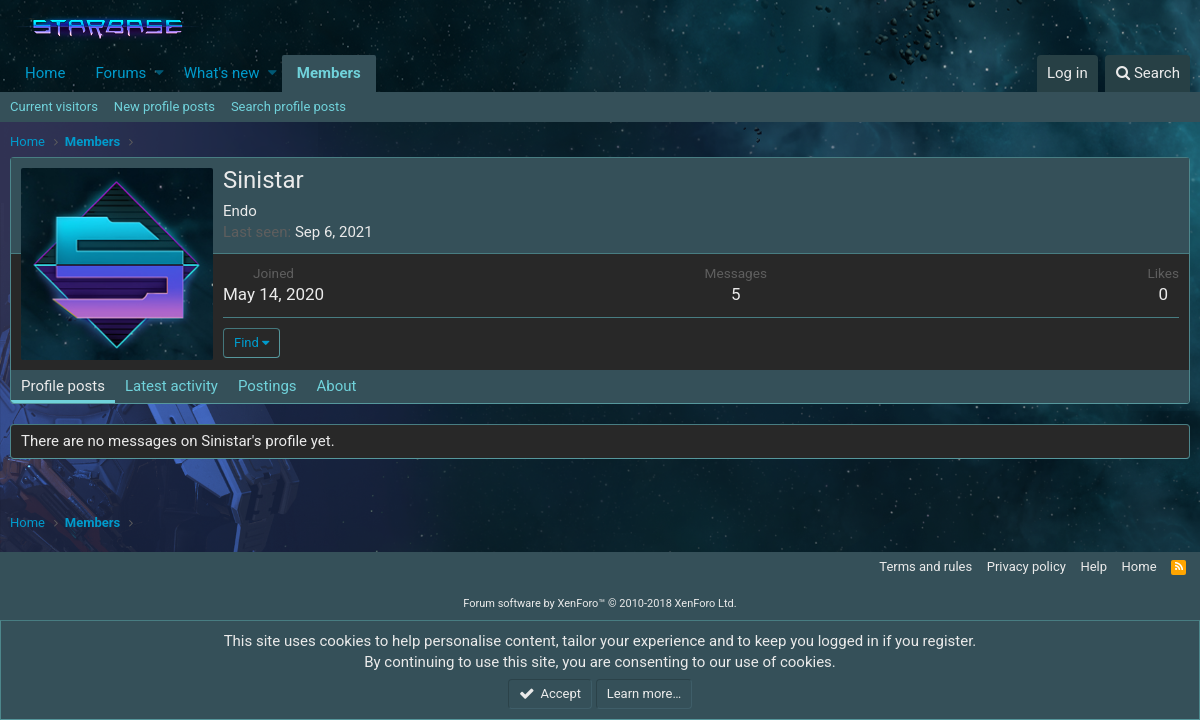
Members (329, 73)
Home (45, 73)
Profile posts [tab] (63, 386)
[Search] (1147, 73)
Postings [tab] (267, 386)
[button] (159, 73)
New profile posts (164, 106)
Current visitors (54, 106)
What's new (222, 73)
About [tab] (337, 386)
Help (1093, 566)
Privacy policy (1026, 566)
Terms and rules (925, 566)
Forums (120, 73)
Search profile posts (288, 106)
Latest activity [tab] (171, 386)
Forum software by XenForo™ (599, 603)
